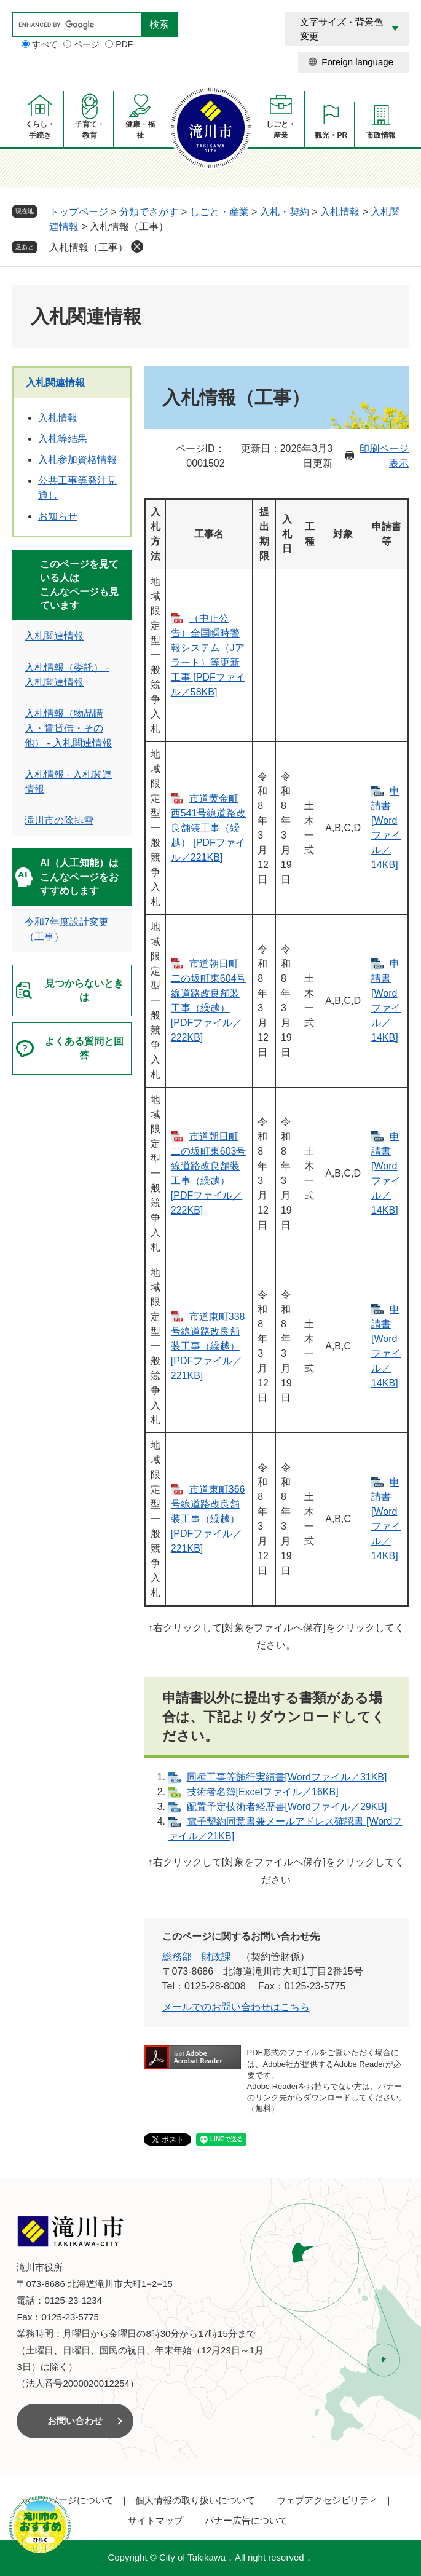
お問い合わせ (75, 2421)
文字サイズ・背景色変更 (341, 29)
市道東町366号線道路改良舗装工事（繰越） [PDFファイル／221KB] (208, 1519)
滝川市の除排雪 (59, 820)
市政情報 (381, 135)
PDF (124, 44)
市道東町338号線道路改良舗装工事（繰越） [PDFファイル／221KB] (208, 1346)
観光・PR (331, 135)
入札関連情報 (55, 382)
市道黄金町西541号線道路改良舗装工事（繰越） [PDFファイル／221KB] (208, 828)
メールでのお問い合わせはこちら (236, 2007)
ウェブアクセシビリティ (327, 2500)
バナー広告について (246, 2520)
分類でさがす (148, 212)
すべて (45, 44)
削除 (137, 246)
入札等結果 (62, 438)
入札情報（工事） (88, 247)
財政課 (216, 1956)
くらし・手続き (40, 130)
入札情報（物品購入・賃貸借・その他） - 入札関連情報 (68, 728)
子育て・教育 (89, 130)
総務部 (177, 1956)
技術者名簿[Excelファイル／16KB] (263, 1792)
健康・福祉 (140, 130)
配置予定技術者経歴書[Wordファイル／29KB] (287, 1806)
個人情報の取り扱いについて (195, 2500)
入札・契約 (284, 212)
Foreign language (357, 62)
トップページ (78, 212)
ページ (87, 44)
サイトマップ (155, 2520)
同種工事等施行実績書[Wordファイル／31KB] (287, 1777)
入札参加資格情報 (77, 459)
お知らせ (57, 516)
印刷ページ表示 (384, 455)
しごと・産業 (281, 130)
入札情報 (340, 212)
